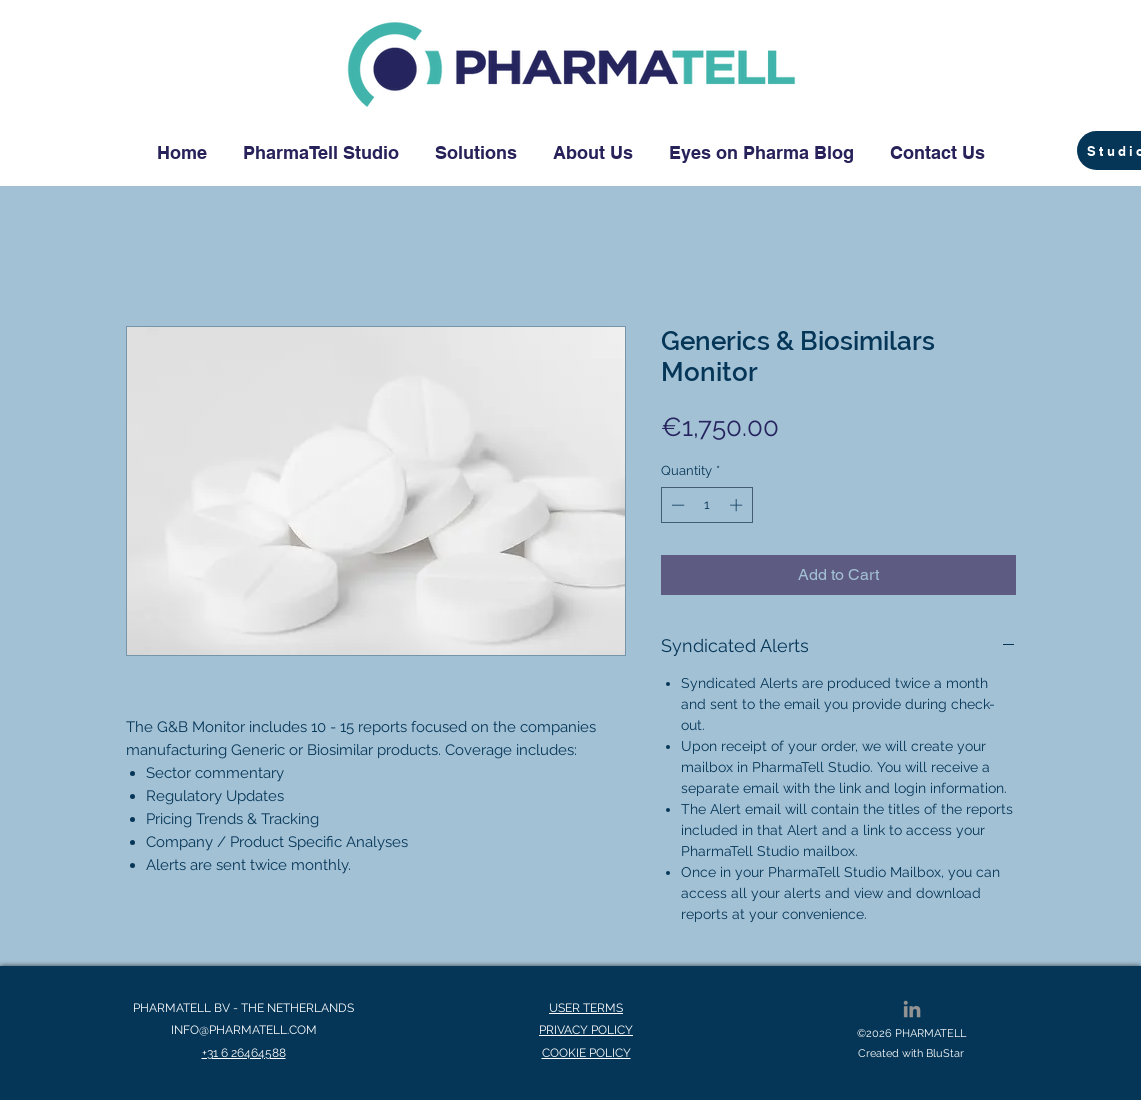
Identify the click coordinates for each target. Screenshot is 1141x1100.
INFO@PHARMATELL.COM (244, 1030)
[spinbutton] (706, 505)
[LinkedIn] (912, 1009)
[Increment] (738, 505)
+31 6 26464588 (244, 1053)
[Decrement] (676, 505)
